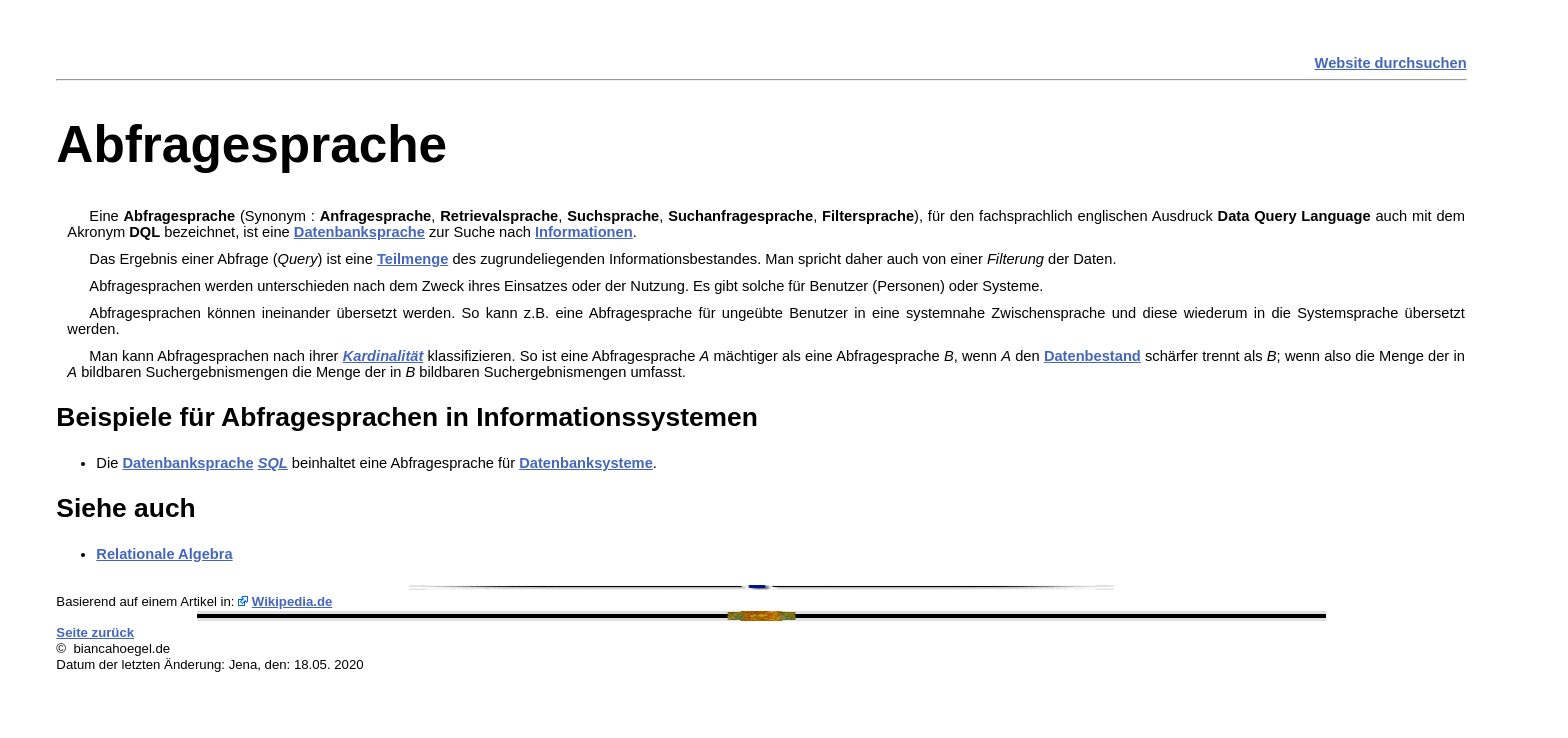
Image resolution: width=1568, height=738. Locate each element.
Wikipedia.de (292, 601)
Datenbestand (1092, 356)
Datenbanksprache (359, 232)
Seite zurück (95, 632)
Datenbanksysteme (586, 463)
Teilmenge (412, 259)
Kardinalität (383, 356)
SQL (273, 463)
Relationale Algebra (164, 554)
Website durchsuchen (1391, 63)
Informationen (584, 232)
